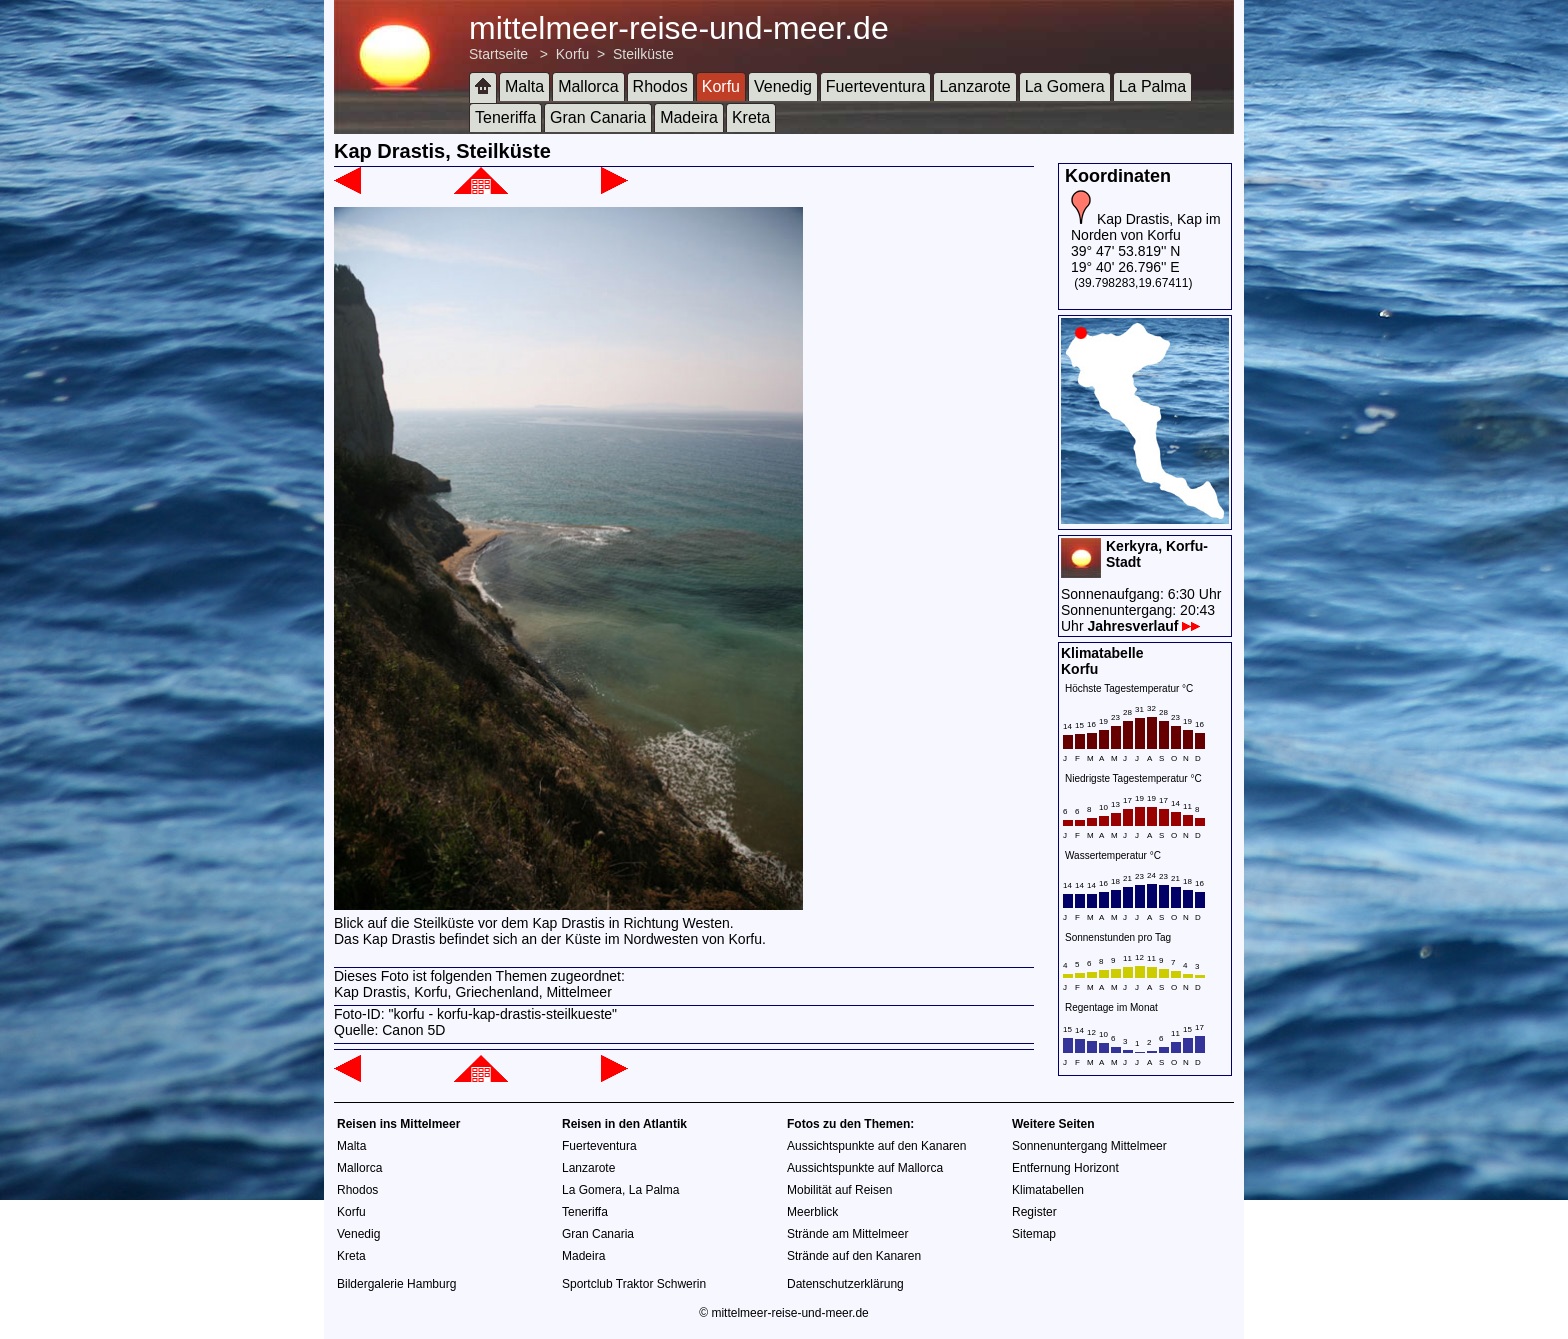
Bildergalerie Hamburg (396, 1284)
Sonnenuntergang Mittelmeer (1089, 1146)
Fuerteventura (876, 86)
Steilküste (643, 54)
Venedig (783, 86)
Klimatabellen (1048, 1190)
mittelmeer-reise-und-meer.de (679, 28)
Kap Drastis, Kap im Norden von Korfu (1146, 227)
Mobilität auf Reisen (839, 1190)
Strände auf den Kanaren (854, 1256)
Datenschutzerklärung (845, 1284)
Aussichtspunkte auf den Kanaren (876, 1146)
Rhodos (660, 86)
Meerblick (812, 1212)
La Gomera (1065, 86)
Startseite (498, 54)
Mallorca (588, 86)
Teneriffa (505, 117)
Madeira (689, 117)
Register (1034, 1212)
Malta (524, 86)
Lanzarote (974, 86)
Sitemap (1034, 1234)
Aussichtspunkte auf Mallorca (865, 1168)
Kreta (751, 117)
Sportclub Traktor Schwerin (634, 1284)
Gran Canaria (598, 117)
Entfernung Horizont (1065, 1168)
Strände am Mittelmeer (847, 1234)
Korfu (572, 54)
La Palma (1153, 86)
